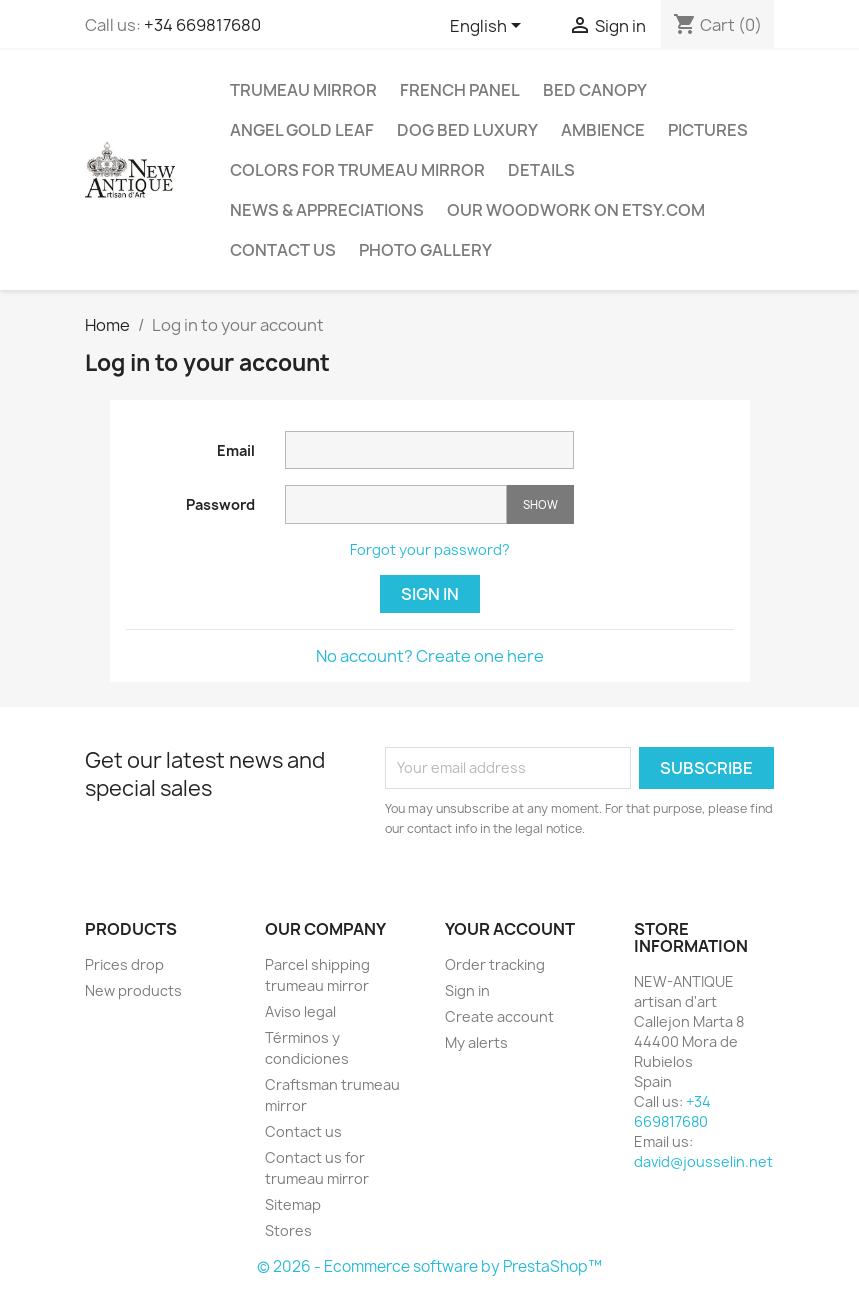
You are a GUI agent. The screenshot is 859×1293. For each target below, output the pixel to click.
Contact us (283, 250)
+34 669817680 (202, 25)
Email (236, 450)
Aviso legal (300, 1011)
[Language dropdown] (489, 27)
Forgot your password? (430, 549)
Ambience (603, 130)
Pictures (708, 130)
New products (133, 990)
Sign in (430, 594)
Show (540, 504)
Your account (510, 929)
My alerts (476, 1042)
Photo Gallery (425, 250)
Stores (288, 1230)
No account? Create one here (430, 656)
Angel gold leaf (302, 130)
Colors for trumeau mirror (357, 170)
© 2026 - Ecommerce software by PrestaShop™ (429, 1266)
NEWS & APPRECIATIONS (327, 210)
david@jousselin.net (703, 1161)
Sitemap (293, 1204)
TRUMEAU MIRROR (303, 90)
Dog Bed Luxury (467, 130)
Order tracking (495, 964)
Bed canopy (595, 90)
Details (541, 170)
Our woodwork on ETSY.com (576, 210)
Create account (499, 1016)
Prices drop (124, 964)
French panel (460, 90)
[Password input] (396, 504)
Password (220, 504)
